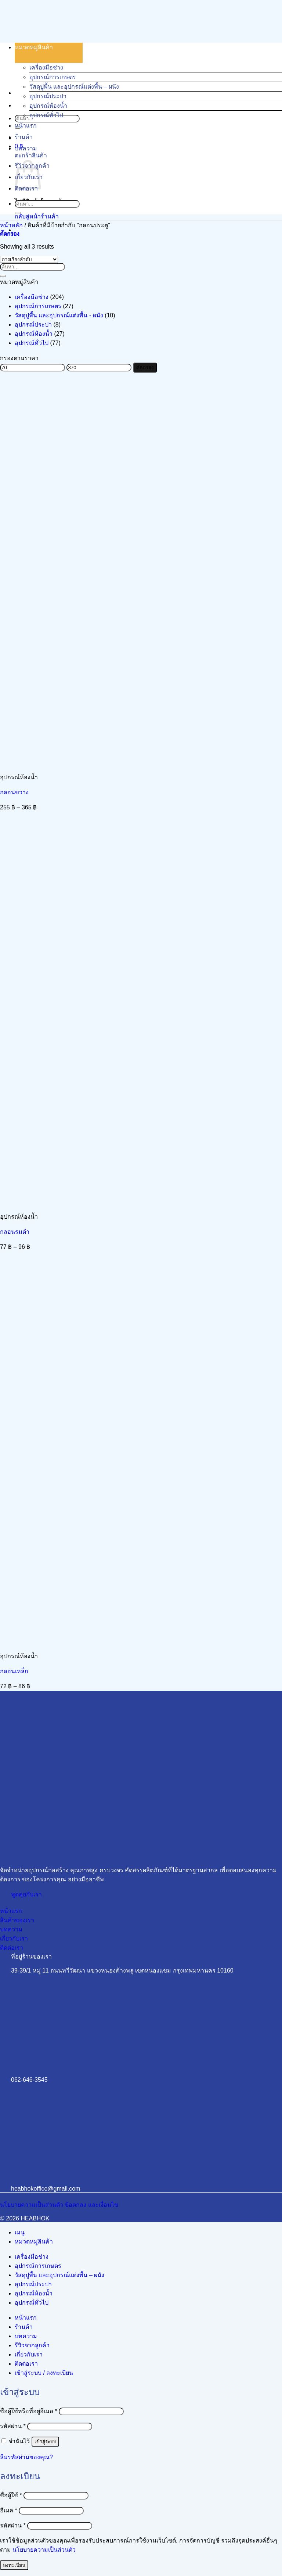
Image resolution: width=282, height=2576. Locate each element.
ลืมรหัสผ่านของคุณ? (26, 2457)
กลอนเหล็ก (14, 1671)
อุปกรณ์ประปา (47, 96)
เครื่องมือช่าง (46, 67)
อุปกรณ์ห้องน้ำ (48, 106)
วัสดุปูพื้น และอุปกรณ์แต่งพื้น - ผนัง (59, 315)
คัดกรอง (145, 367)
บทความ (26, 148)
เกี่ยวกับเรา (29, 2354)
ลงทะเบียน (14, 2565)
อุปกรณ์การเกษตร (52, 77)
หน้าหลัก (11, 225)
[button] (9, 234)
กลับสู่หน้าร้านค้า (37, 216)
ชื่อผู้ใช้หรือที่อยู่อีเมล (28, 2411)
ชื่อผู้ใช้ (11, 2495)
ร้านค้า (24, 137)
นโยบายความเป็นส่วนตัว (44, 2550)
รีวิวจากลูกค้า (32, 2345)
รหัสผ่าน (13, 2426)
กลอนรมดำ (14, 1232)
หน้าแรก (26, 125)
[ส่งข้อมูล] (18, 213)
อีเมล (8, 2510)
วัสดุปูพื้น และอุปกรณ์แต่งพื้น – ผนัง (74, 86)
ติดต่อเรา (26, 2364)
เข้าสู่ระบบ (45, 2441)
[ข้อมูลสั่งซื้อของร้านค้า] (29, 259)
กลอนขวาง (14, 792)
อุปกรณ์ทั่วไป (46, 115)
